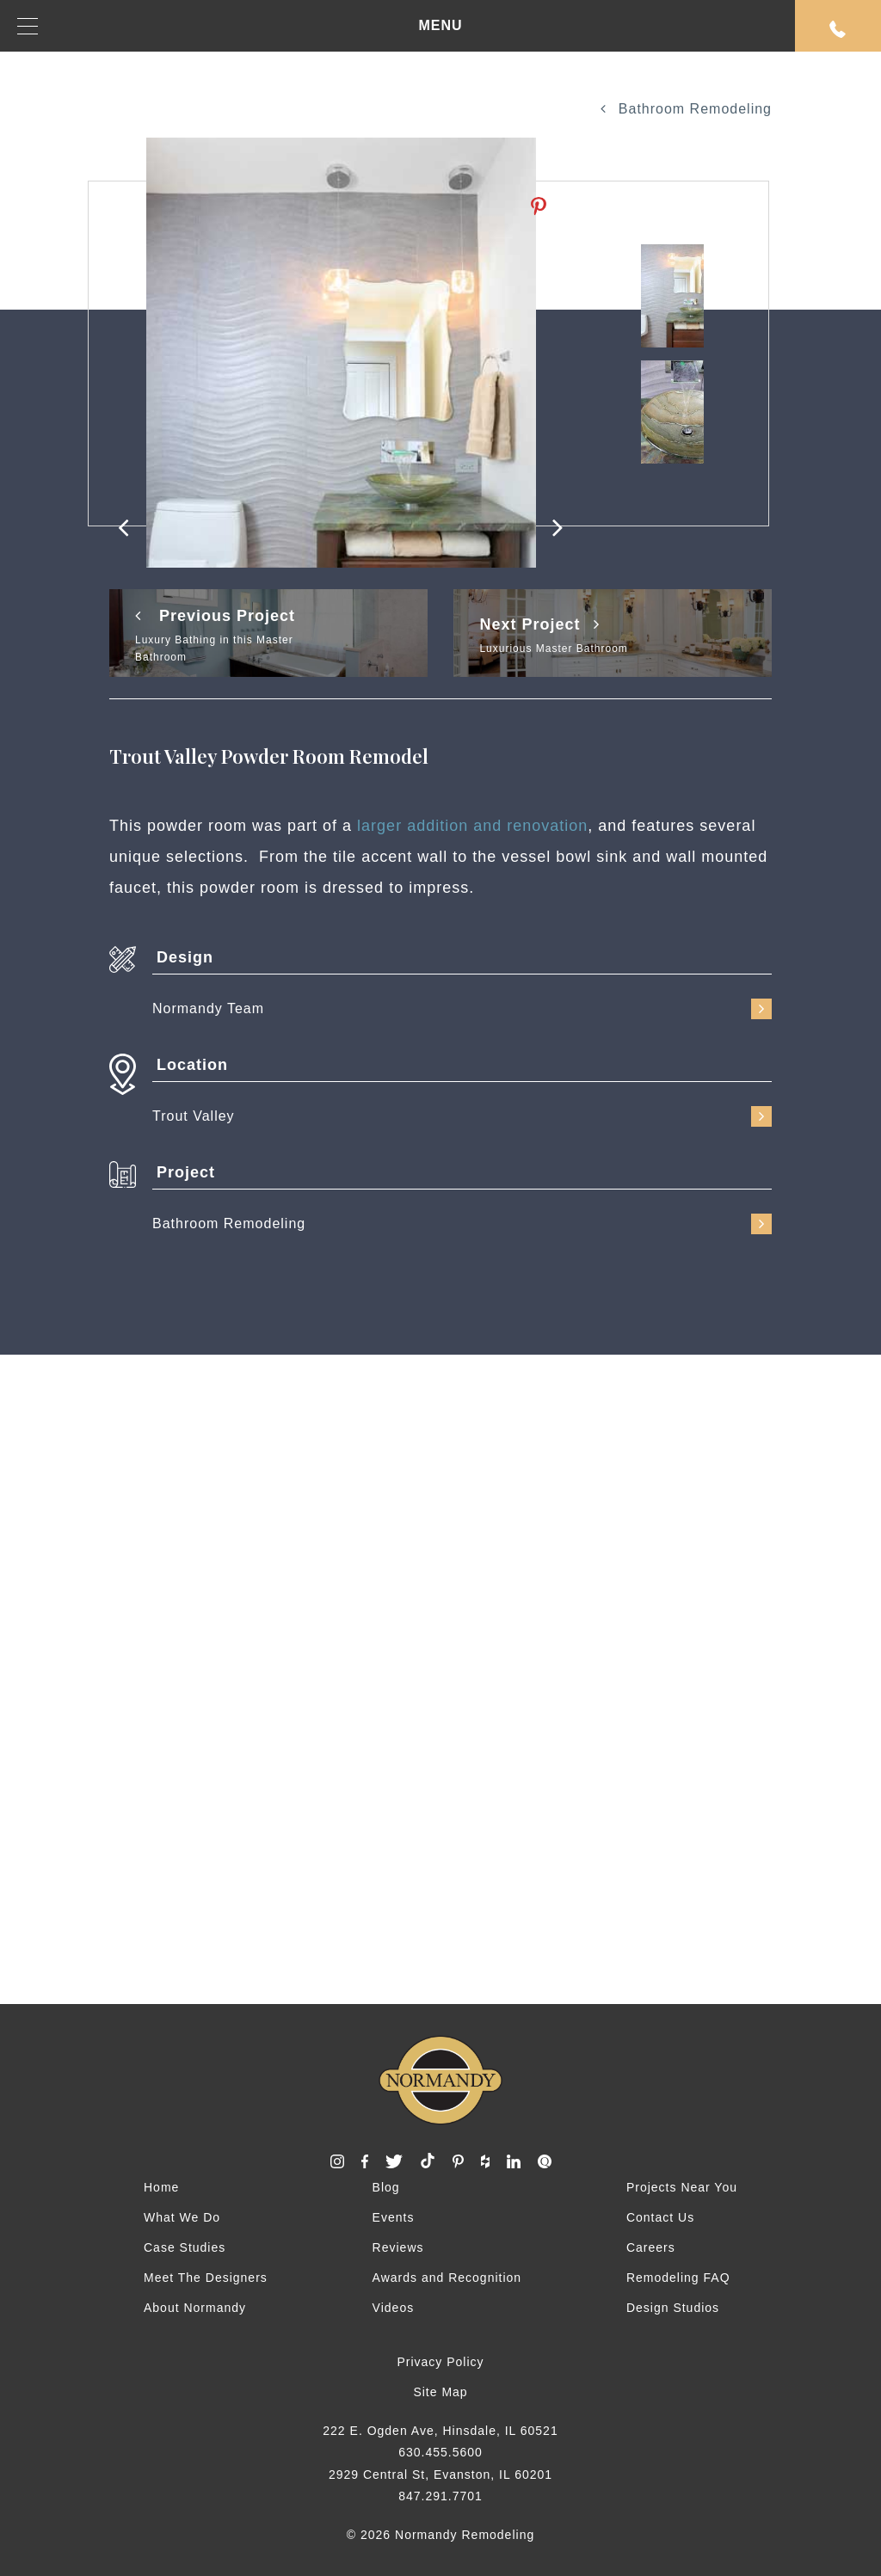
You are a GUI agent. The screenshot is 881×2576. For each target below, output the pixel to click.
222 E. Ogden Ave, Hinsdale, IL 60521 (440, 2431)
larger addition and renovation (472, 825)
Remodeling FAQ (678, 2277)
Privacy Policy (440, 2362)
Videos (394, 2308)
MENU (240, 26)
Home (161, 2187)
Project (186, 1172)
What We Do (182, 2217)
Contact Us (660, 2217)
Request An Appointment (838, 29)
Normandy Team (462, 1009)
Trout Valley (462, 1116)
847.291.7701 (440, 2496)
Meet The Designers (206, 2277)
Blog (386, 2187)
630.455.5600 (440, 2452)
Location (192, 1064)
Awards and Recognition (447, 2277)
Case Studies (184, 2247)
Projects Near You (681, 2187)
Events (394, 2217)
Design (185, 957)
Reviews (398, 2247)
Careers (650, 2247)
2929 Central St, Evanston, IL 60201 (440, 2474)
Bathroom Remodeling (686, 108)
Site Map (440, 2392)
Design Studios (672, 2308)
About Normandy (195, 2308)
